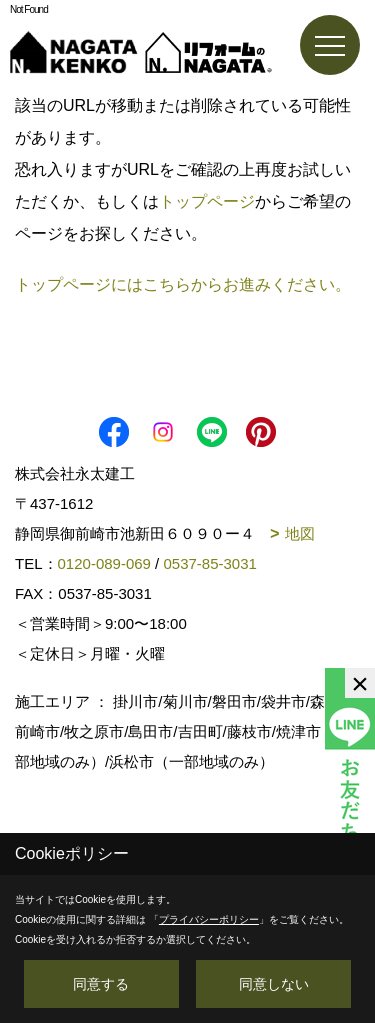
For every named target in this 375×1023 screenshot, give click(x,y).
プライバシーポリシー (209, 919)
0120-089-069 (104, 563)
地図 (300, 533)
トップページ (207, 201)
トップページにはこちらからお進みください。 (183, 284)
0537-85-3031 (209, 563)
